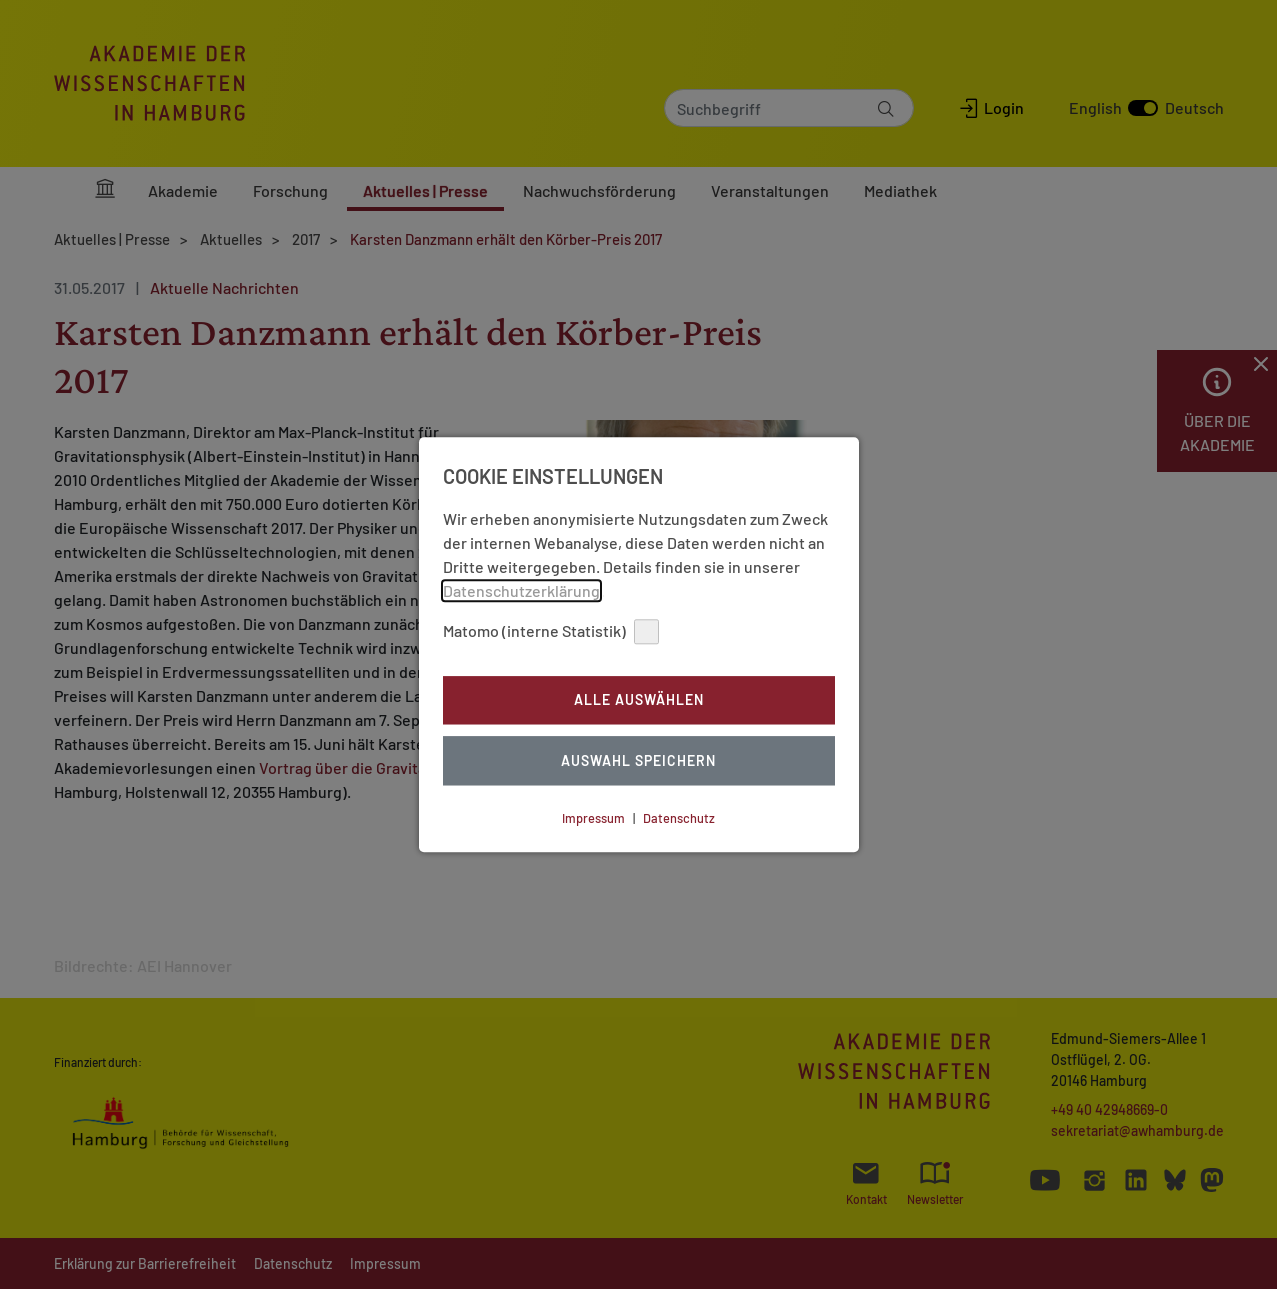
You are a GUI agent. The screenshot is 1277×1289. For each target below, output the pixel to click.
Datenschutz (679, 818)
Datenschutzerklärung (521, 590)
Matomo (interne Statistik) (551, 631)
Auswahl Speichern (638, 760)
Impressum (593, 818)
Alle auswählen (639, 700)
